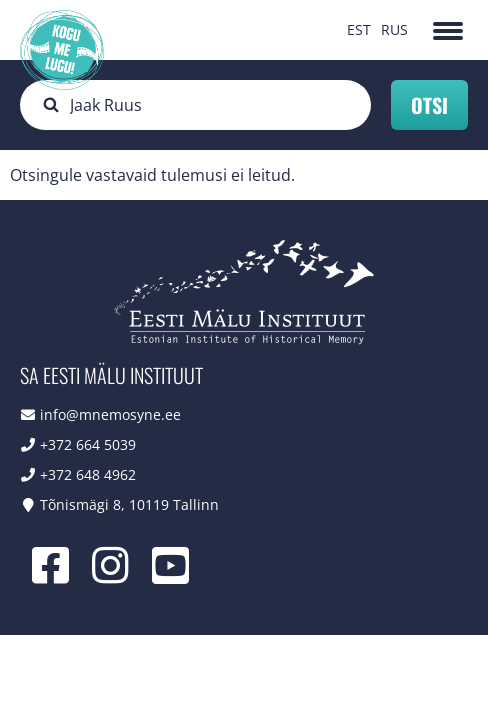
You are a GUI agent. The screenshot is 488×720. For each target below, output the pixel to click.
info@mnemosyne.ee (110, 414)
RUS (394, 29)
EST (359, 29)
